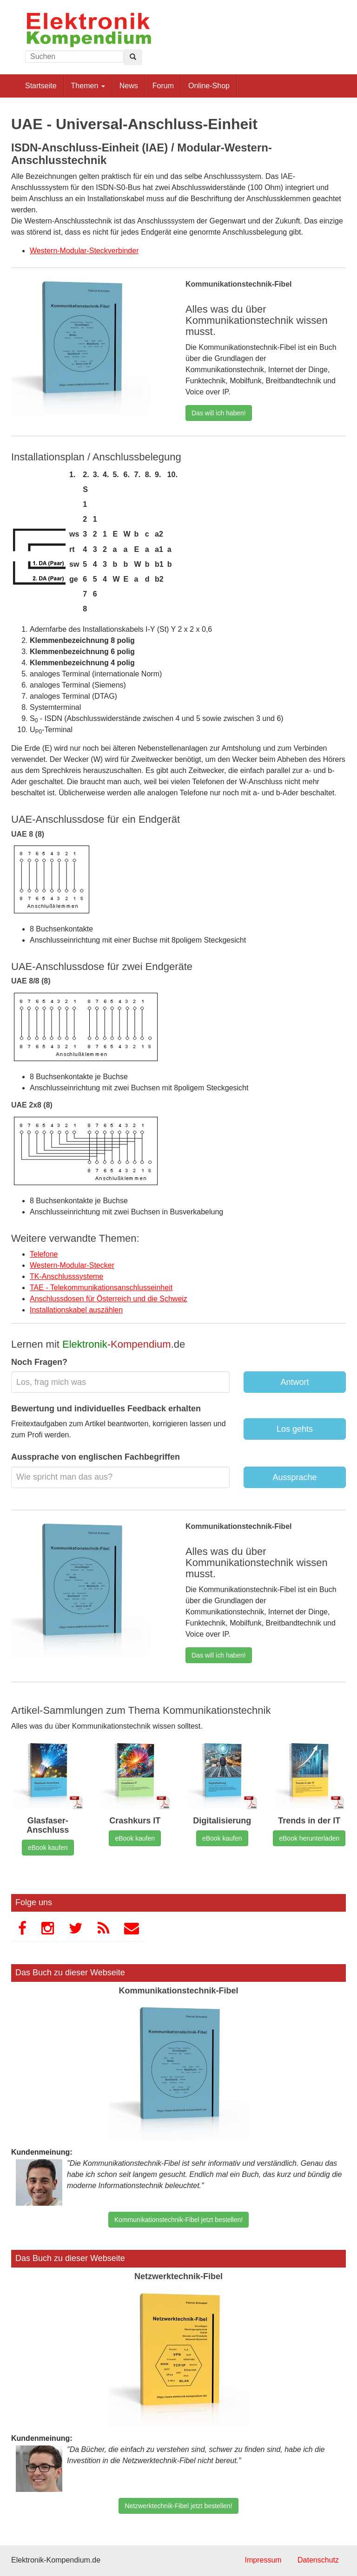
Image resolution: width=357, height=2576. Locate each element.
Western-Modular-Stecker (72, 1265)
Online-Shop (209, 86)
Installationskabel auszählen (76, 1310)
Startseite (41, 86)
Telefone (44, 1254)
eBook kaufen (48, 1847)
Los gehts (295, 1429)
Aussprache (294, 1477)
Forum (163, 86)
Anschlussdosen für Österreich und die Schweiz (108, 1299)
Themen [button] (88, 86)
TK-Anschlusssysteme (66, 1276)
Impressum (263, 2560)
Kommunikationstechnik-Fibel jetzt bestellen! (178, 2219)
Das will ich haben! (219, 413)
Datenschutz (318, 2560)
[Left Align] (133, 57)
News (128, 86)
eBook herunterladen (309, 1838)
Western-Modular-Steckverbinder (84, 251)
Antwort (294, 1382)
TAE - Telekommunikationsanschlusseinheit (101, 1287)
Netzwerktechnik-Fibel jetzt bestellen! (178, 2506)
